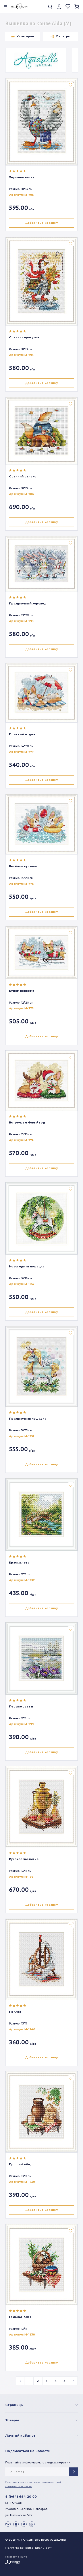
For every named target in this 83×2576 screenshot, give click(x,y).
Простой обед (21, 2164)
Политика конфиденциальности (28, 2547)
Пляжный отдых (22, 734)
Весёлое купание (23, 866)
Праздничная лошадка (27, 1418)
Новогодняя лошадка (26, 1266)
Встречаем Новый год (27, 1122)
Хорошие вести (22, 177)
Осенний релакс (22, 476)
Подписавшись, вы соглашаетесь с (33, 2484)
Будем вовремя (21, 990)
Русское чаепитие (24, 1859)
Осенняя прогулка (24, 337)
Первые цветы (21, 1706)
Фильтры (60, 36)
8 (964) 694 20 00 (21, 2497)
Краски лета (19, 1562)
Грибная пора (20, 2317)
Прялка (15, 2011)
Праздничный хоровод (27, 603)
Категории (22, 36)
